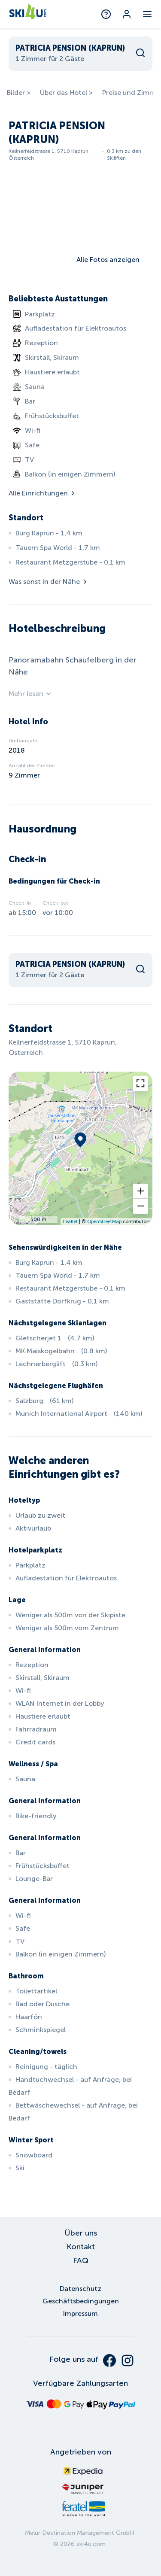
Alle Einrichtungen (42, 493)
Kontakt (81, 2246)
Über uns (80, 2233)
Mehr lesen (30, 693)
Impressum (80, 2313)
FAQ (80, 2260)
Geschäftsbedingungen (81, 2301)
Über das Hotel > (66, 92)
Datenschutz (80, 2288)
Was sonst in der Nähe (48, 581)
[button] (140, 1191)
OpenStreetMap (104, 1221)
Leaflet (70, 1221)
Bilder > (18, 92)
